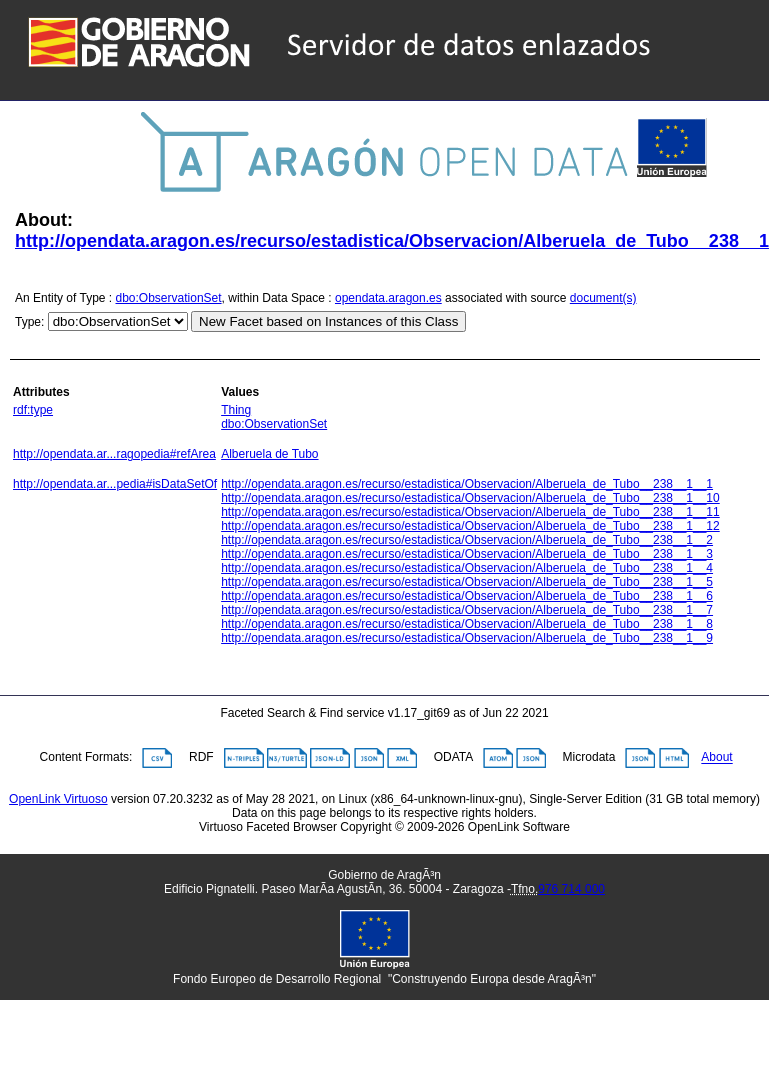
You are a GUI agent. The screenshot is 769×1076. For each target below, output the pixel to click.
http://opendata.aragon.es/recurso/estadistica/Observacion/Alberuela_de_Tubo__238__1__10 (470, 498)
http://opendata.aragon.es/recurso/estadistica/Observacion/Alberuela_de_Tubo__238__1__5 (467, 582)
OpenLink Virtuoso (58, 799)
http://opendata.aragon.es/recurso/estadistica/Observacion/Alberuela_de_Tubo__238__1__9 (467, 638)
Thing (236, 410)
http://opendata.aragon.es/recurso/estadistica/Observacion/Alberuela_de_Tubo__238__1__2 (467, 540)
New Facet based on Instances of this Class (328, 321)
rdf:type (33, 410)
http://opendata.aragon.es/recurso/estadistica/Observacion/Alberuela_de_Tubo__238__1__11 (470, 512)
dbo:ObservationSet (169, 298)
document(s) (603, 298)
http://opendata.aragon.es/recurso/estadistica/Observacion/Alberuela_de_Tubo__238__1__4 (467, 568)
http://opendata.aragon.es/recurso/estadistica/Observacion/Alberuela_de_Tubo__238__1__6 (467, 596)
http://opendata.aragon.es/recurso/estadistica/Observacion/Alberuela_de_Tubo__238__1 (392, 241)
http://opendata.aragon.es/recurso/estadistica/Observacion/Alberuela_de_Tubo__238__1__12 (470, 526)
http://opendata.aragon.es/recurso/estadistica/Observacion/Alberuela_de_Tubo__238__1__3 (467, 554)
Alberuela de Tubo (269, 454)
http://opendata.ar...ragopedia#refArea (114, 454)
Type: (29, 322)
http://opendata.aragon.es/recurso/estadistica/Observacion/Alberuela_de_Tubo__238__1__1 (467, 484)
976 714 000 (571, 889)
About (716, 758)
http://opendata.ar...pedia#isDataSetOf (115, 484)
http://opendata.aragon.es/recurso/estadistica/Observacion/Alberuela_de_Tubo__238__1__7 (467, 610)
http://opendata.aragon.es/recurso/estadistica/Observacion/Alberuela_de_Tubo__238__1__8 (467, 624)
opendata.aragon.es (388, 298)
